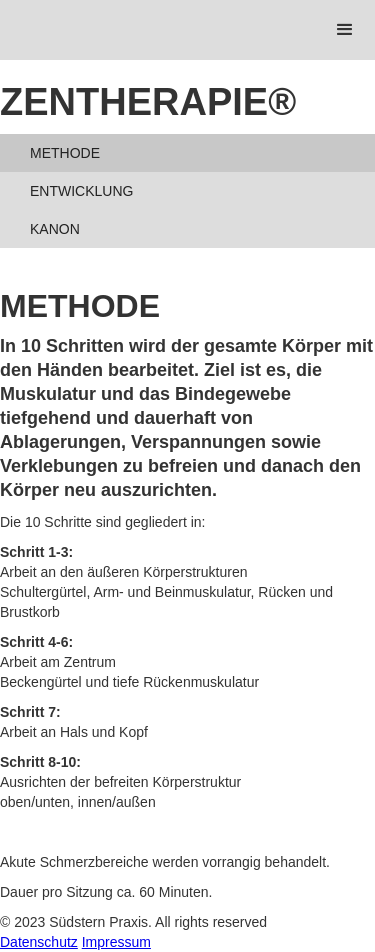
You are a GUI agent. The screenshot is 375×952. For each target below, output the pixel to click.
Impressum (116, 942)
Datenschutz (39, 942)
